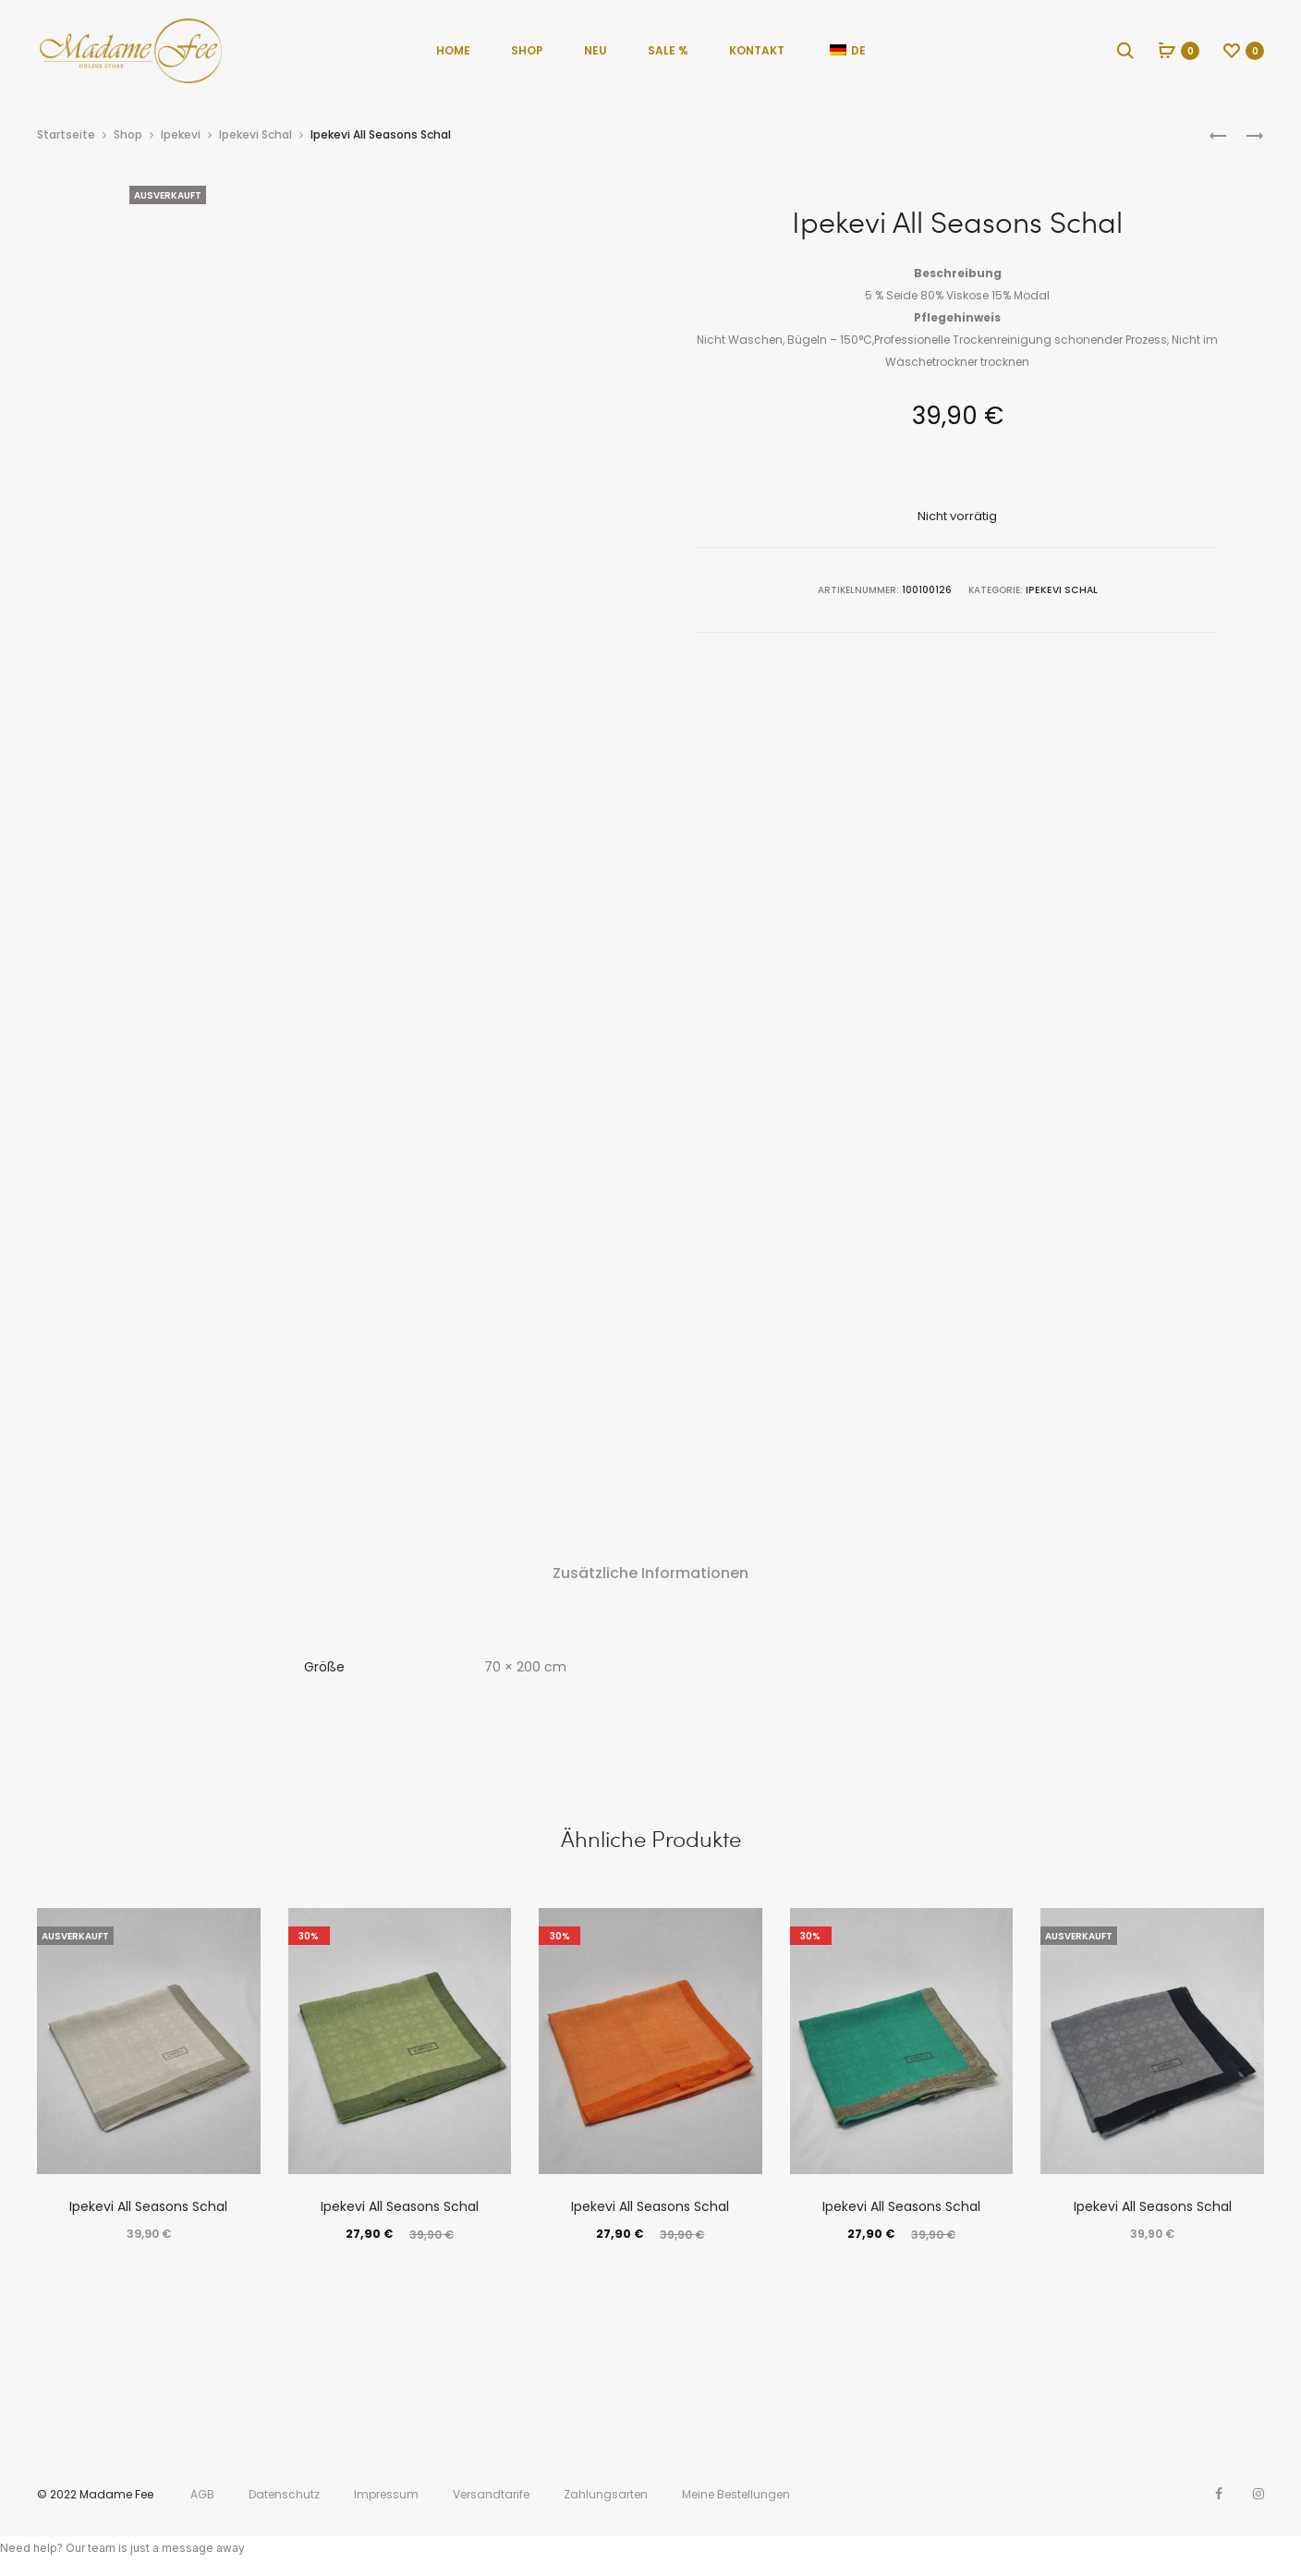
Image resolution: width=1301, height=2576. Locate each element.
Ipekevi (181, 134)
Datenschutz (284, 2494)
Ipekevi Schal (255, 134)
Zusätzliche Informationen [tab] (650, 1573)
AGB (202, 2494)
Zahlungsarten (606, 2494)
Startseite (66, 134)
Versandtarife (491, 2494)
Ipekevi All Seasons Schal (148, 2206)
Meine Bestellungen (736, 2494)
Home (453, 50)
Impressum (386, 2494)
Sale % (668, 50)
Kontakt (756, 50)
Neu (595, 50)
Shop (527, 50)
